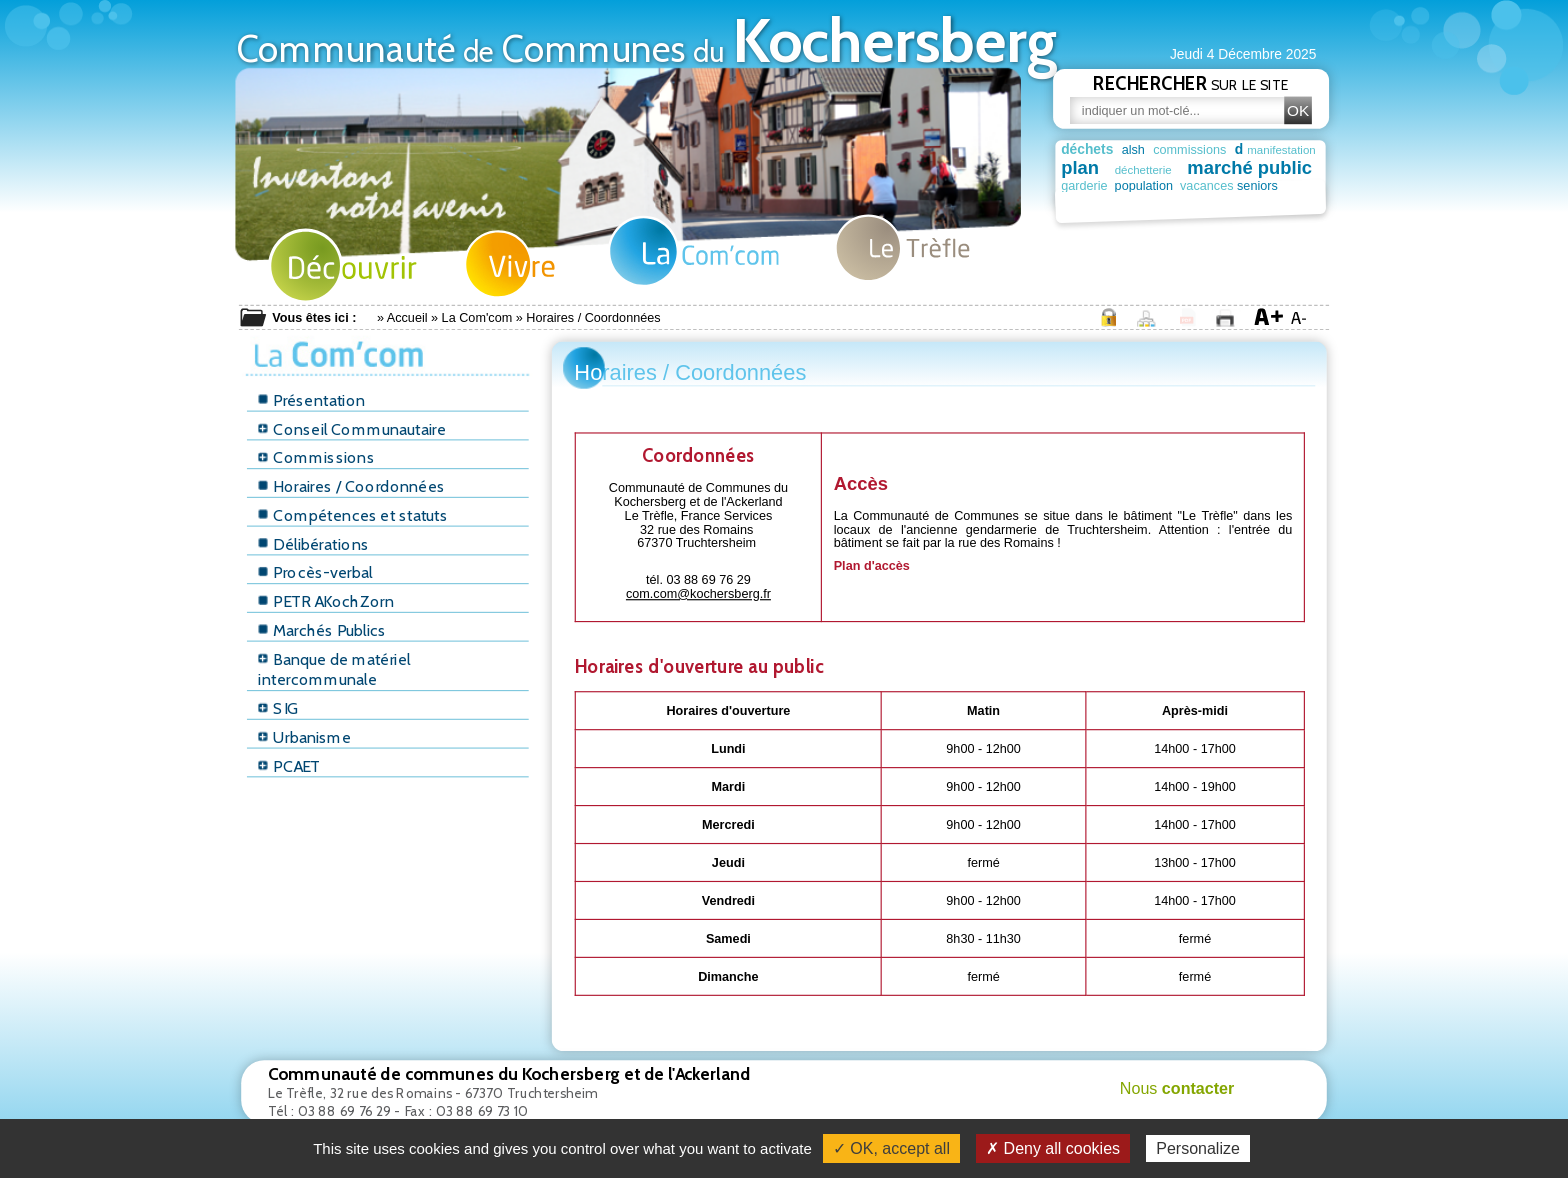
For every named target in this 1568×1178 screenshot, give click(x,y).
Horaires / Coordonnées (351, 486)
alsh (1133, 150)
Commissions (316, 457)
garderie (1084, 185)
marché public (1257, 168)
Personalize (1198, 1148)
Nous (1177, 1088)
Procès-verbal (315, 572)
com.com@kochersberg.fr (698, 593)
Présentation (311, 400)
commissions (1189, 150)
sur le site (1191, 83)
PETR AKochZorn (326, 601)
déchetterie (1147, 169)
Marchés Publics (322, 630)
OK (1298, 110)
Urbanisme (304, 737)
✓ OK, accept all (891, 1148)
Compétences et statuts (353, 515)
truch (1149, 201)
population (1156, 185)
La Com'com (477, 318)
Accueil (407, 318)
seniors (1299, 185)
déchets (1087, 149)
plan (1080, 168)
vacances (1232, 185)
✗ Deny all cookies (1053, 1148)
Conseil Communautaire (351, 429)
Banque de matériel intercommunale (334, 669)
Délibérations (313, 544)
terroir (1188, 203)
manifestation (1286, 150)
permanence (1093, 203)
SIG (278, 708)
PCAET (289, 766)
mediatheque (1242, 203)
